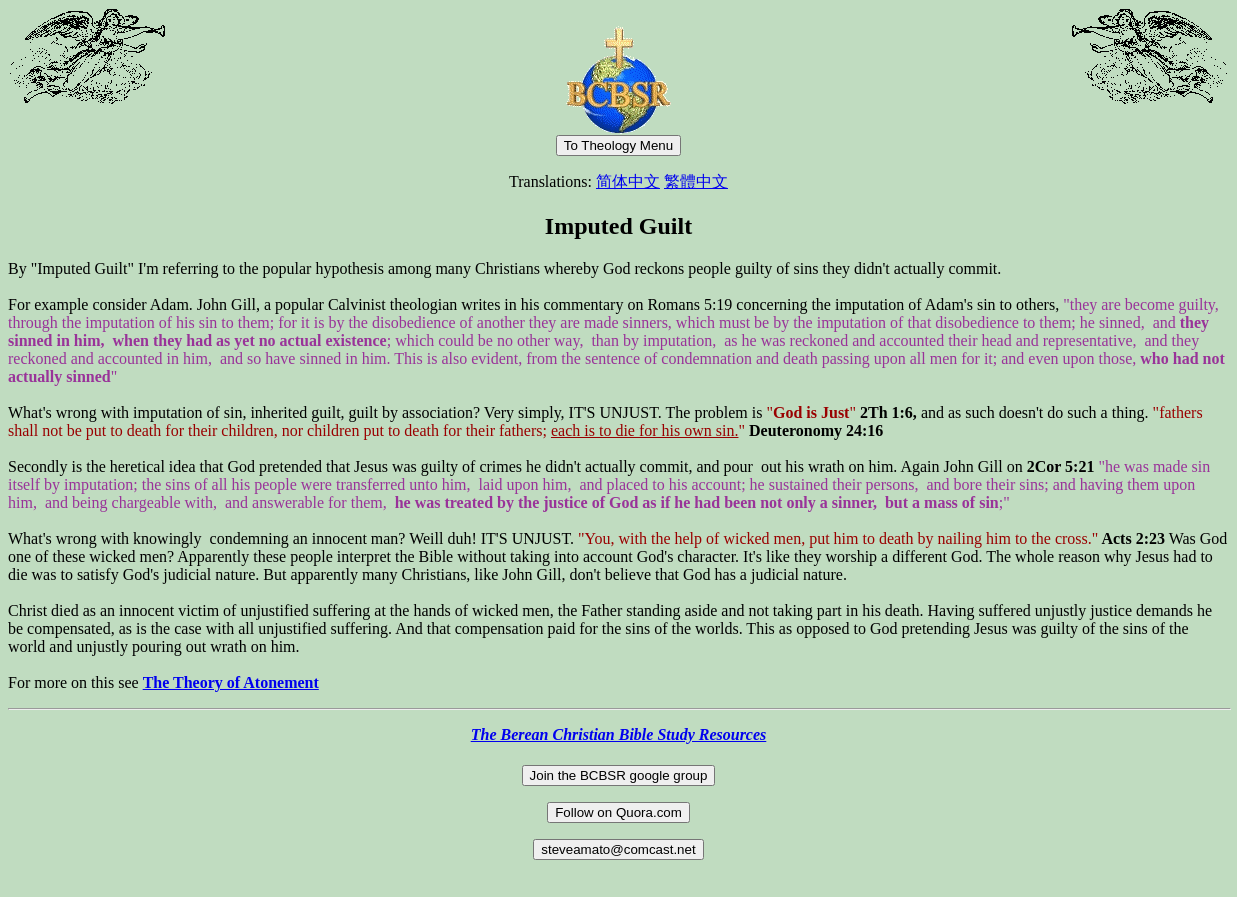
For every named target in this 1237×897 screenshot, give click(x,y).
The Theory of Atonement (231, 682)
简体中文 (628, 181)
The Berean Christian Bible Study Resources (619, 734)
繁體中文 (696, 181)
